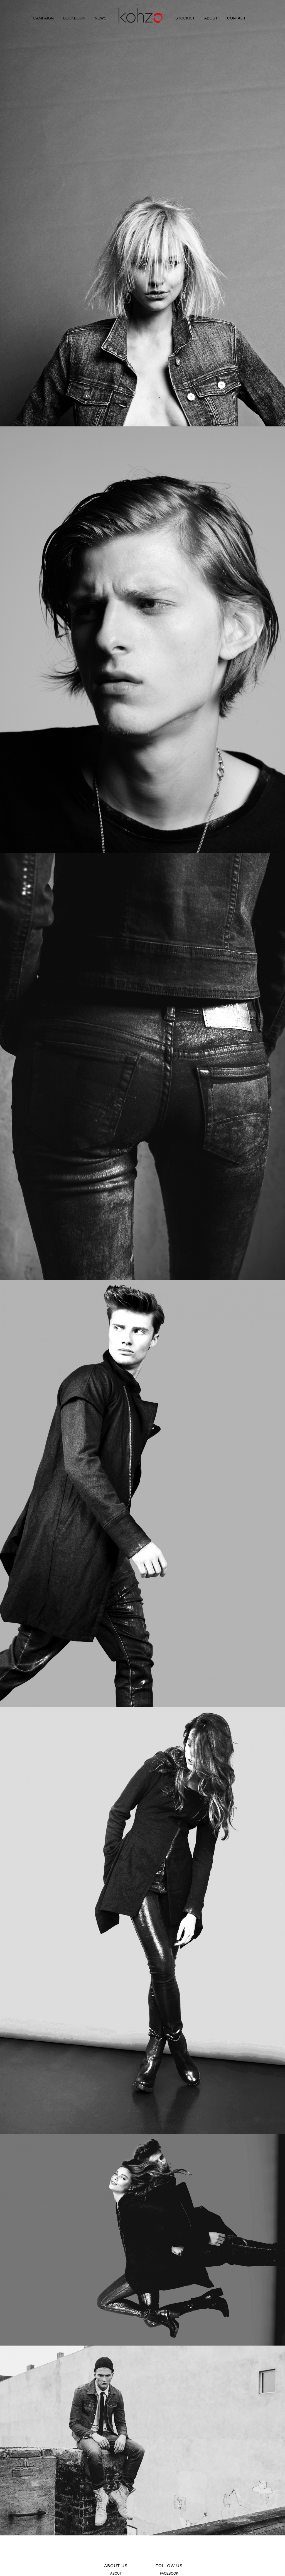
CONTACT (236, 18)
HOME (141, 18)
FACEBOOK (169, 2573)
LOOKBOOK (74, 18)
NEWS (100, 18)
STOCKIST (185, 18)
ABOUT (211, 18)
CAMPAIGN (43, 18)
